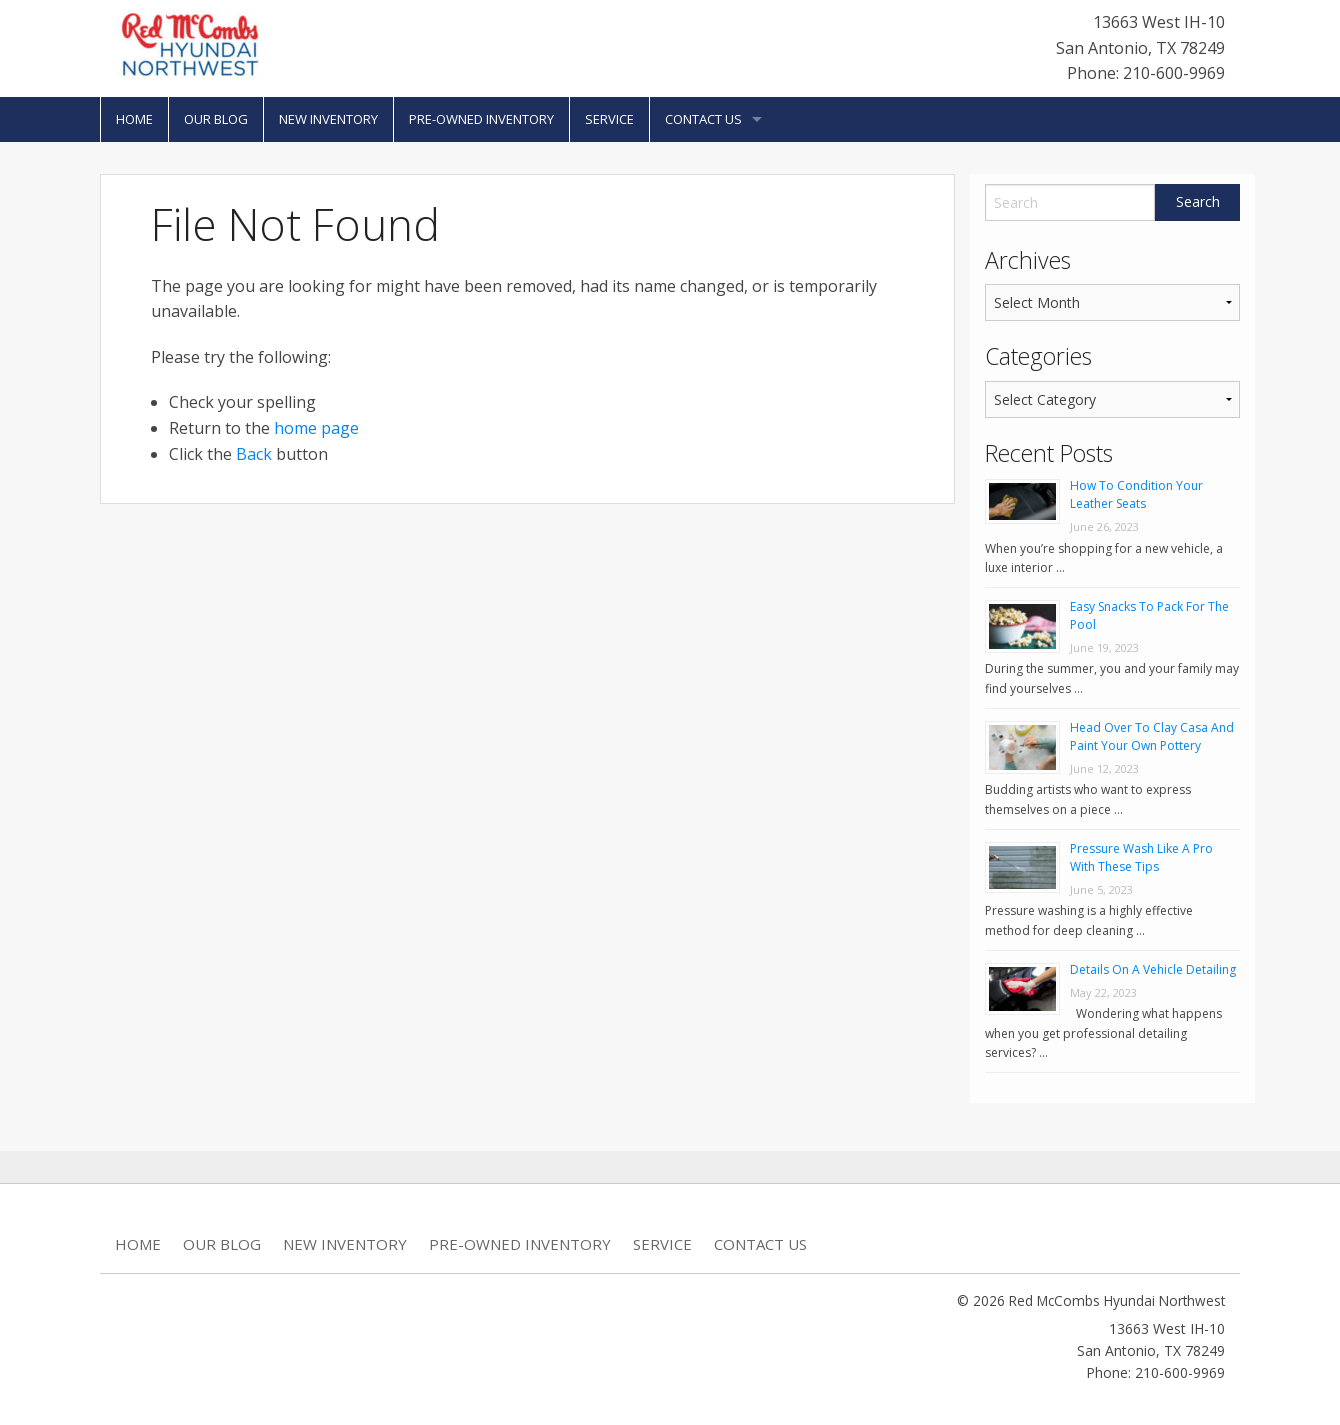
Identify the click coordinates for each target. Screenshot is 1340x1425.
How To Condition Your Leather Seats (1136, 494)
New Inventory (328, 119)
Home (134, 119)
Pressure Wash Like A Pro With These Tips (1141, 857)
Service (609, 119)
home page (316, 428)
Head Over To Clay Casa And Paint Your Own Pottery (1152, 736)
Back (254, 454)
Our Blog (216, 119)
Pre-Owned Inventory (481, 119)
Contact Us (703, 119)
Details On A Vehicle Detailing (1153, 969)
